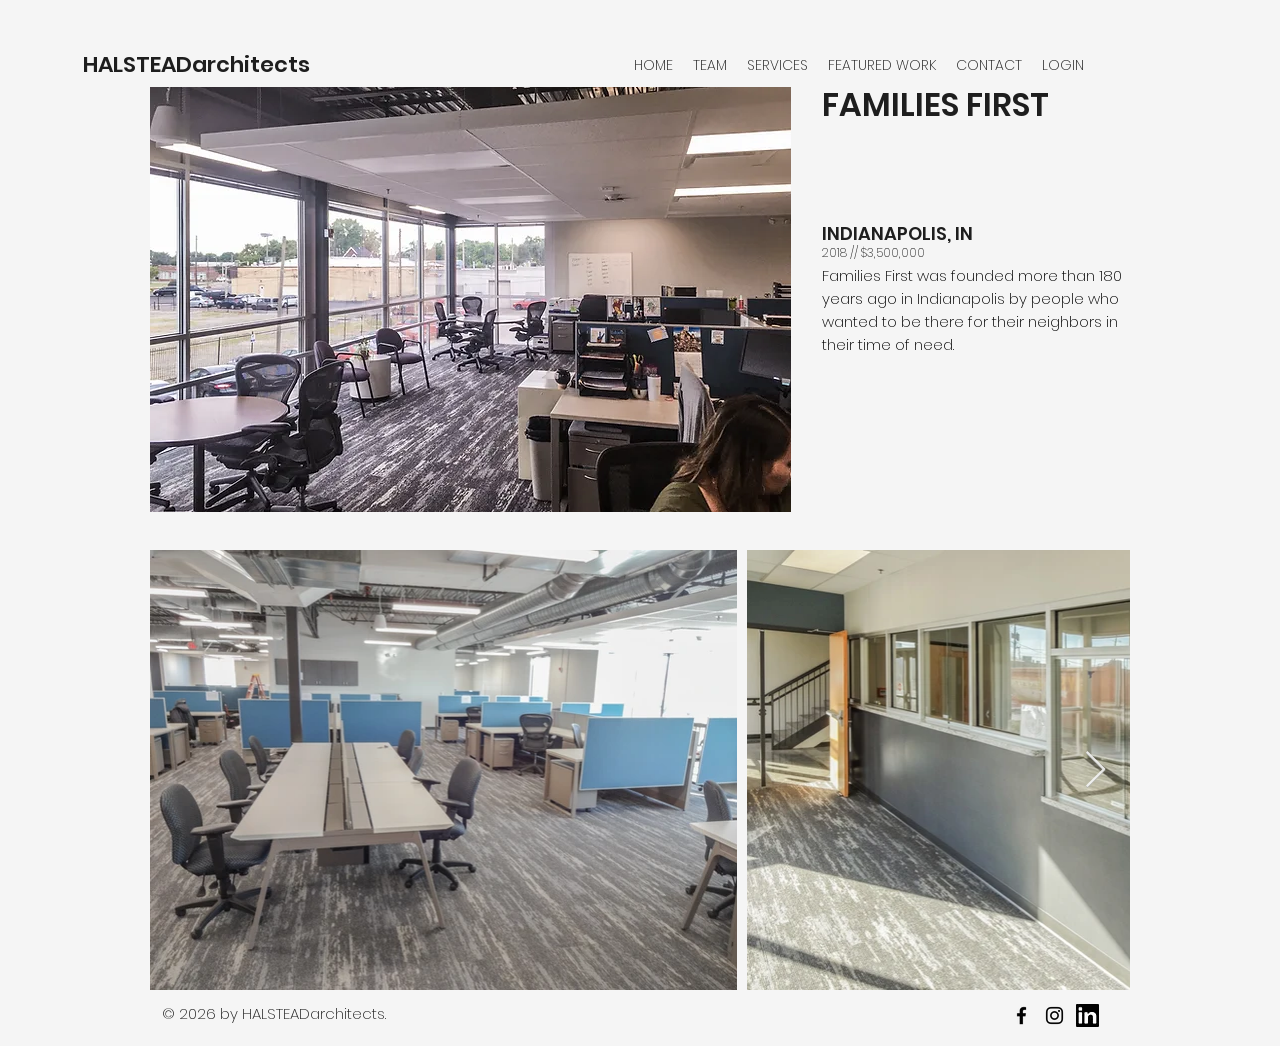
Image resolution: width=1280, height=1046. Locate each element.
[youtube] (1087, 1015)
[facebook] (1021, 1015)
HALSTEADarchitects (196, 64)
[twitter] (1054, 1015)
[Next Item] (1095, 770)
